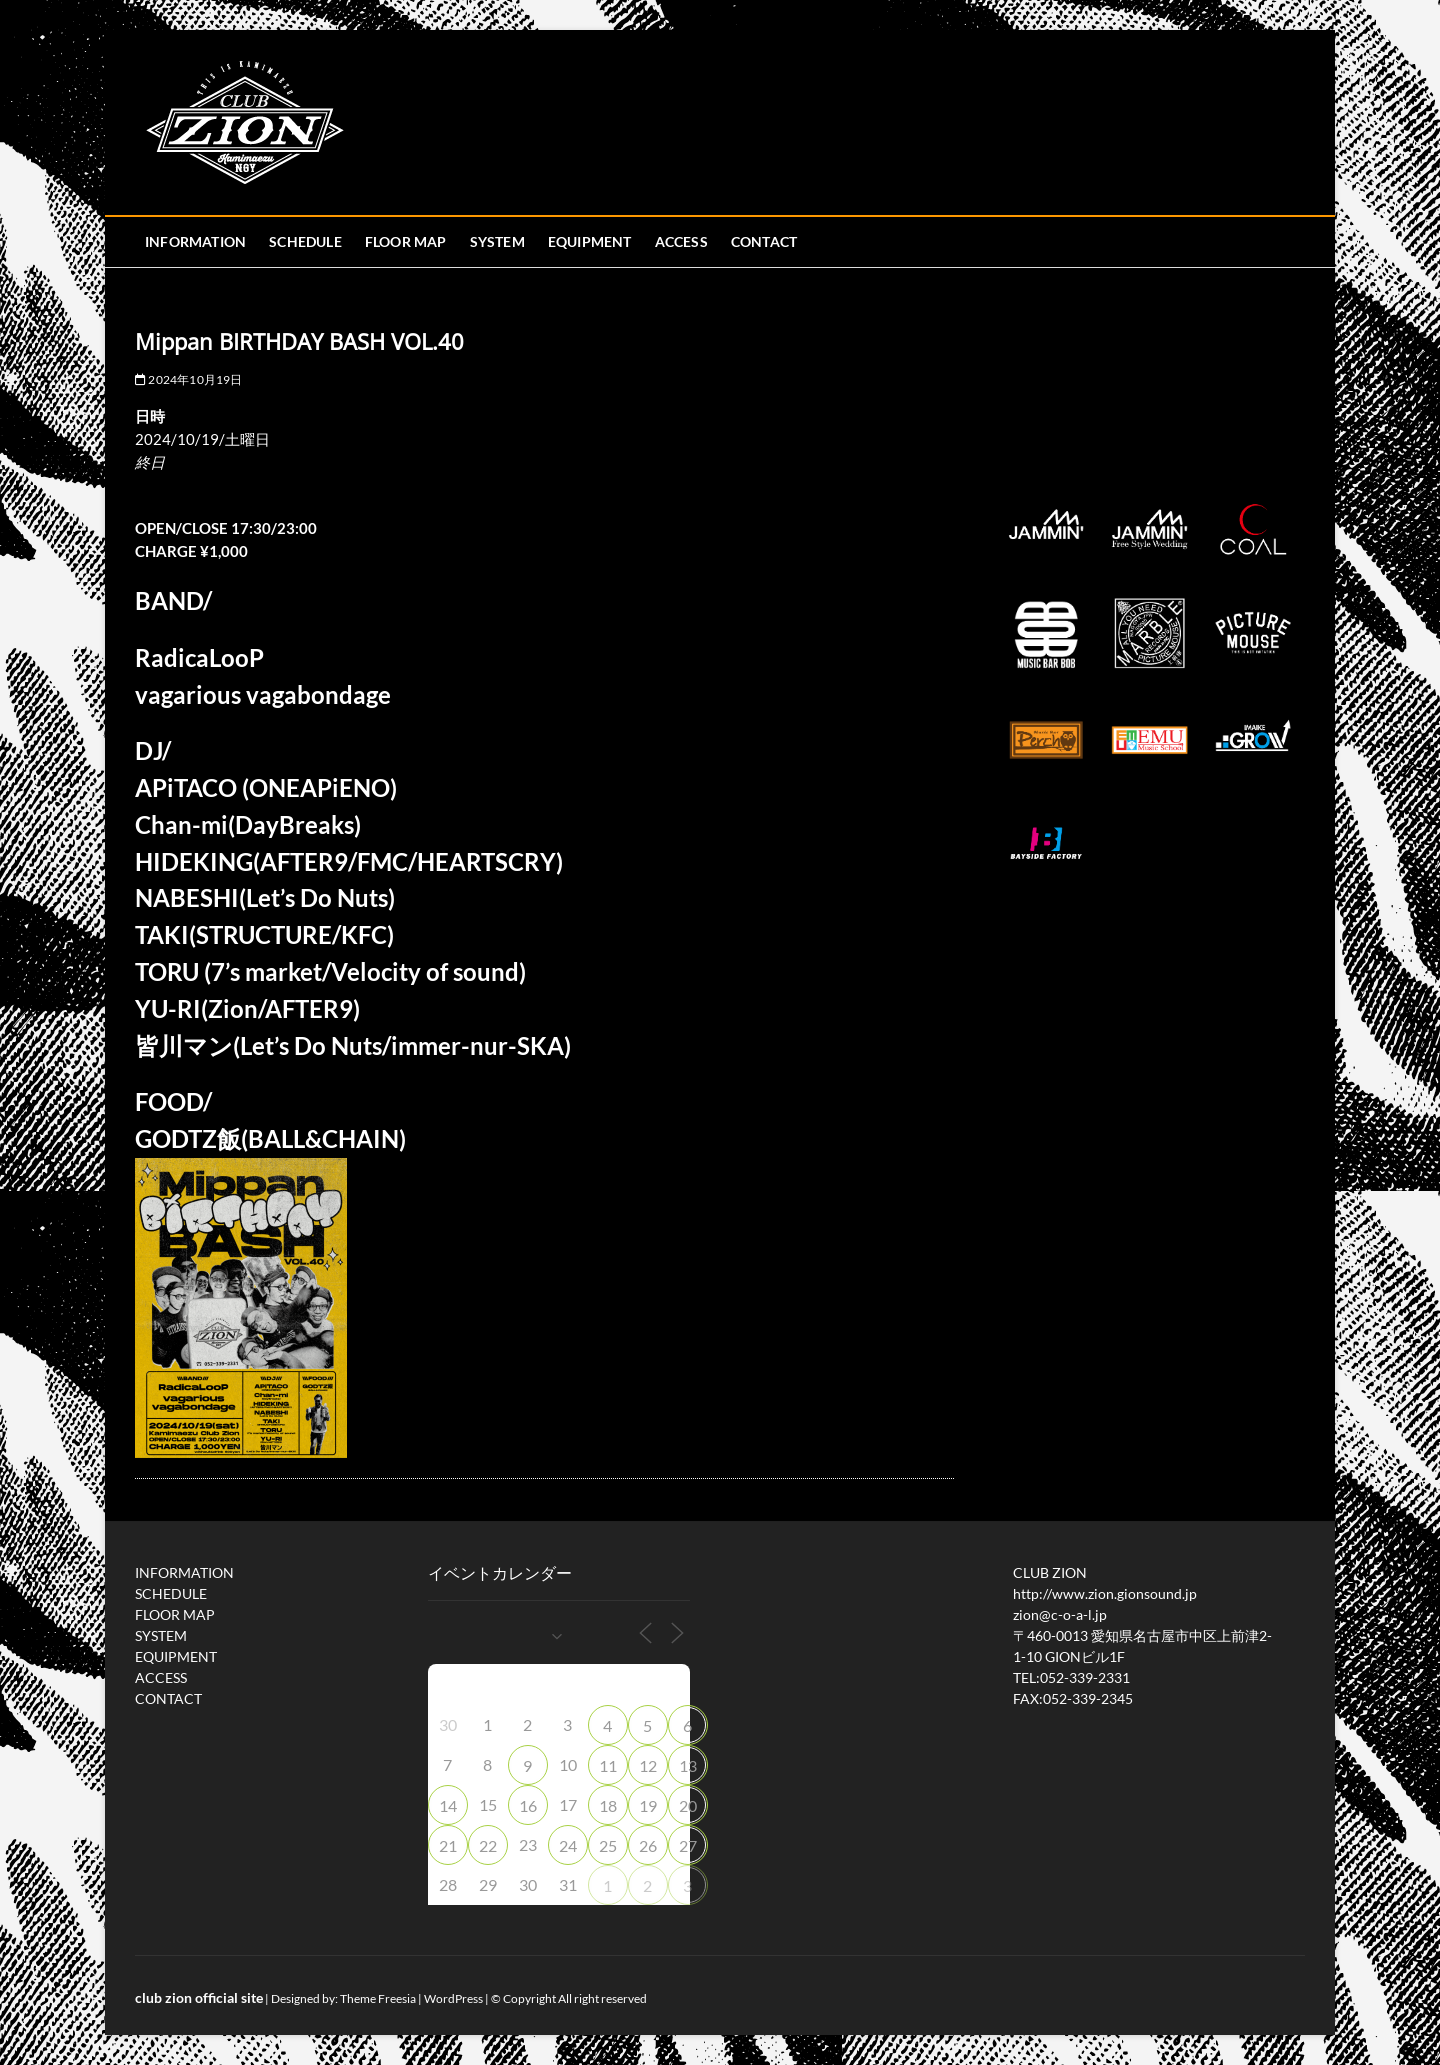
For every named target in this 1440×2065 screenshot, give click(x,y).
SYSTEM (497, 241)
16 (528, 1805)
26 (648, 1845)
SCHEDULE (305, 241)
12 (648, 1765)
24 (568, 1845)
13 (688, 1765)
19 (648, 1805)
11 (608, 1765)
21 (448, 1845)
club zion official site (199, 1997)
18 (608, 1805)
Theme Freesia (378, 1998)
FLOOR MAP (406, 241)
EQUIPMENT (590, 241)
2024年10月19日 (189, 379)
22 (488, 1845)
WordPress (453, 1998)
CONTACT (764, 241)
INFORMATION (195, 241)
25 (608, 1845)
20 (688, 1805)
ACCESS (681, 241)
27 (688, 1845)
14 (448, 1805)
